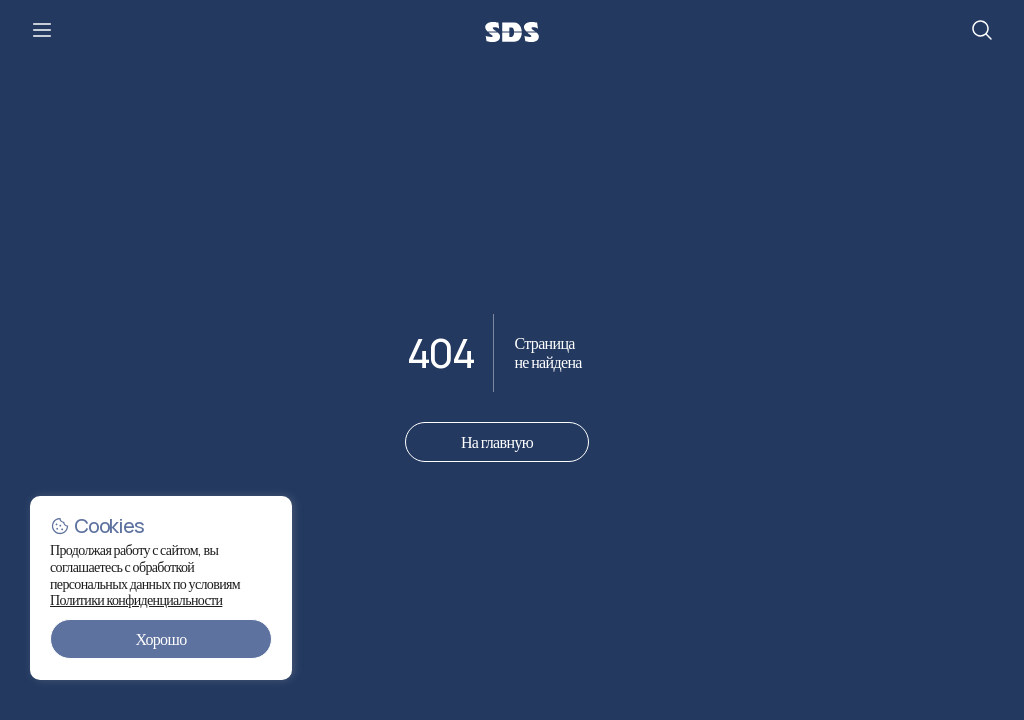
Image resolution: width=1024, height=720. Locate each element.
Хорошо (160, 639)
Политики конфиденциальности (149, 599)
